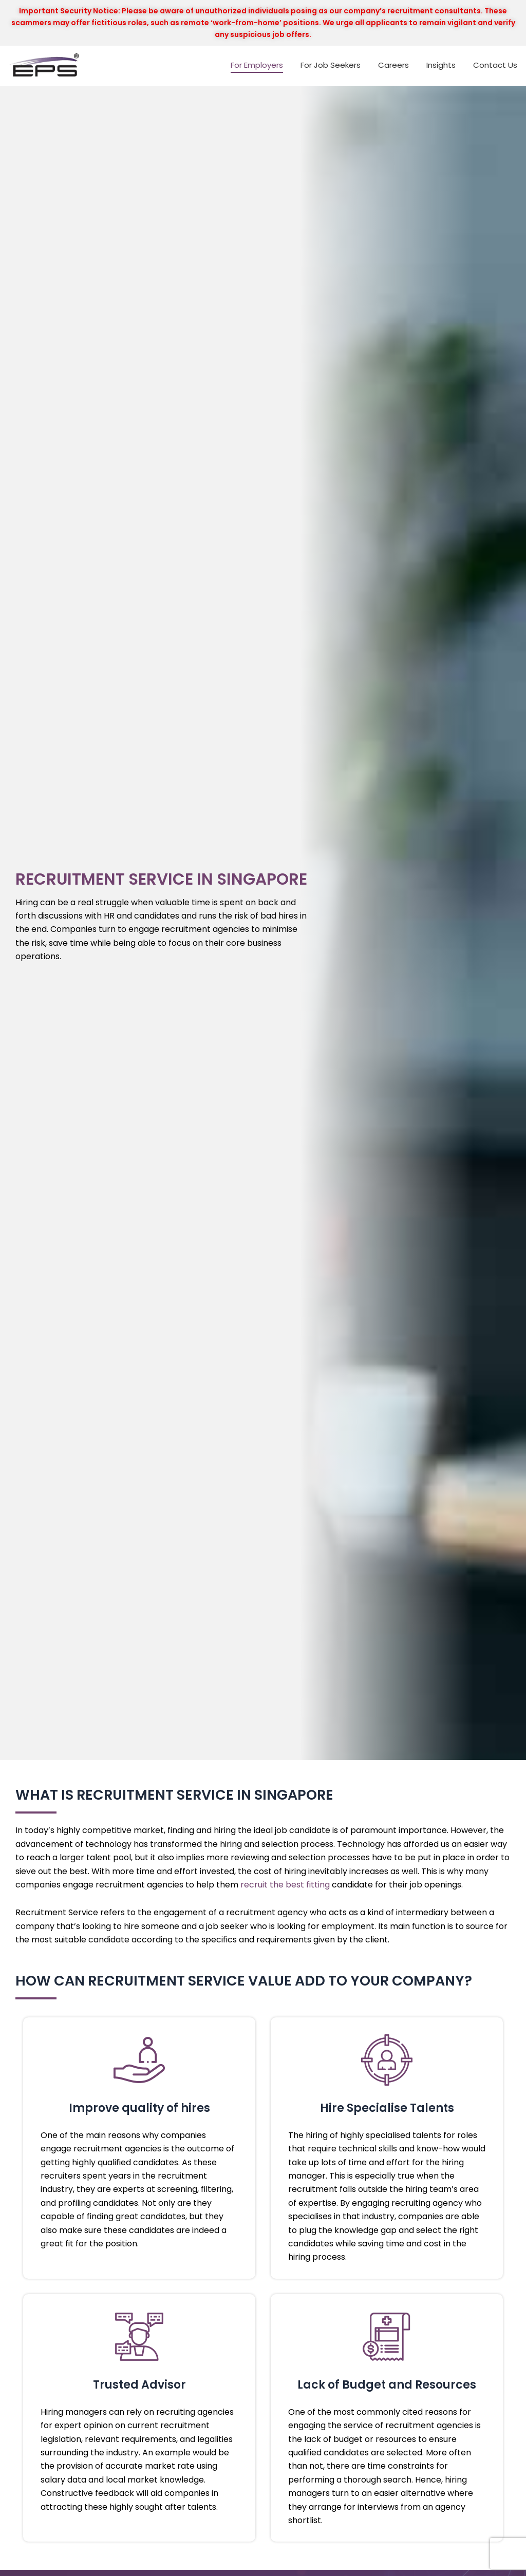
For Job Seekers (330, 65)
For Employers (257, 65)
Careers (393, 65)
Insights (441, 65)
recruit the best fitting (285, 1885)
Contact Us (495, 65)
